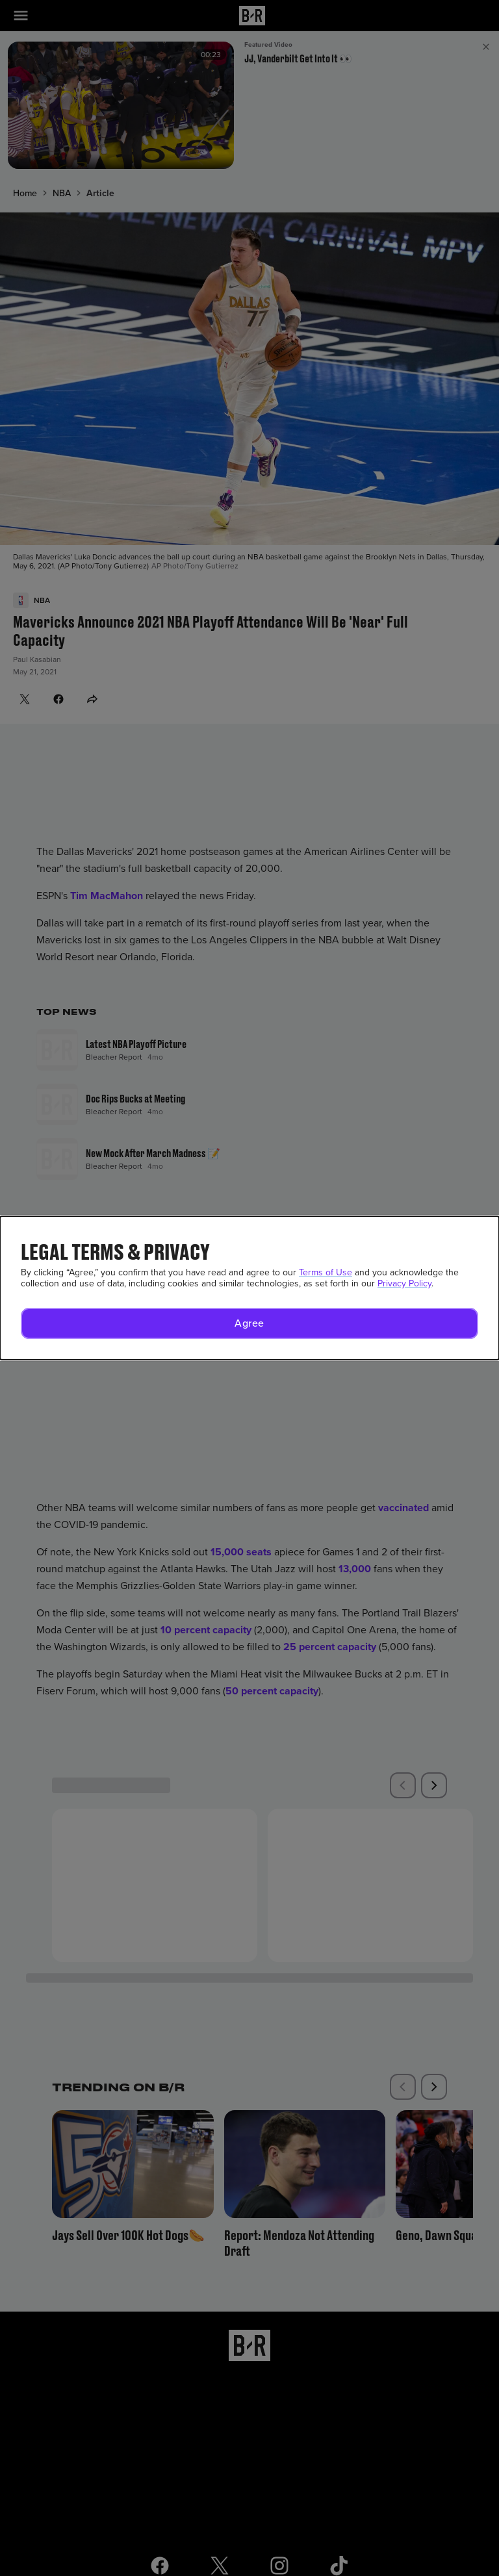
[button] (249, 1323)
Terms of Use (325, 1272)
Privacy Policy (404, 1283)
